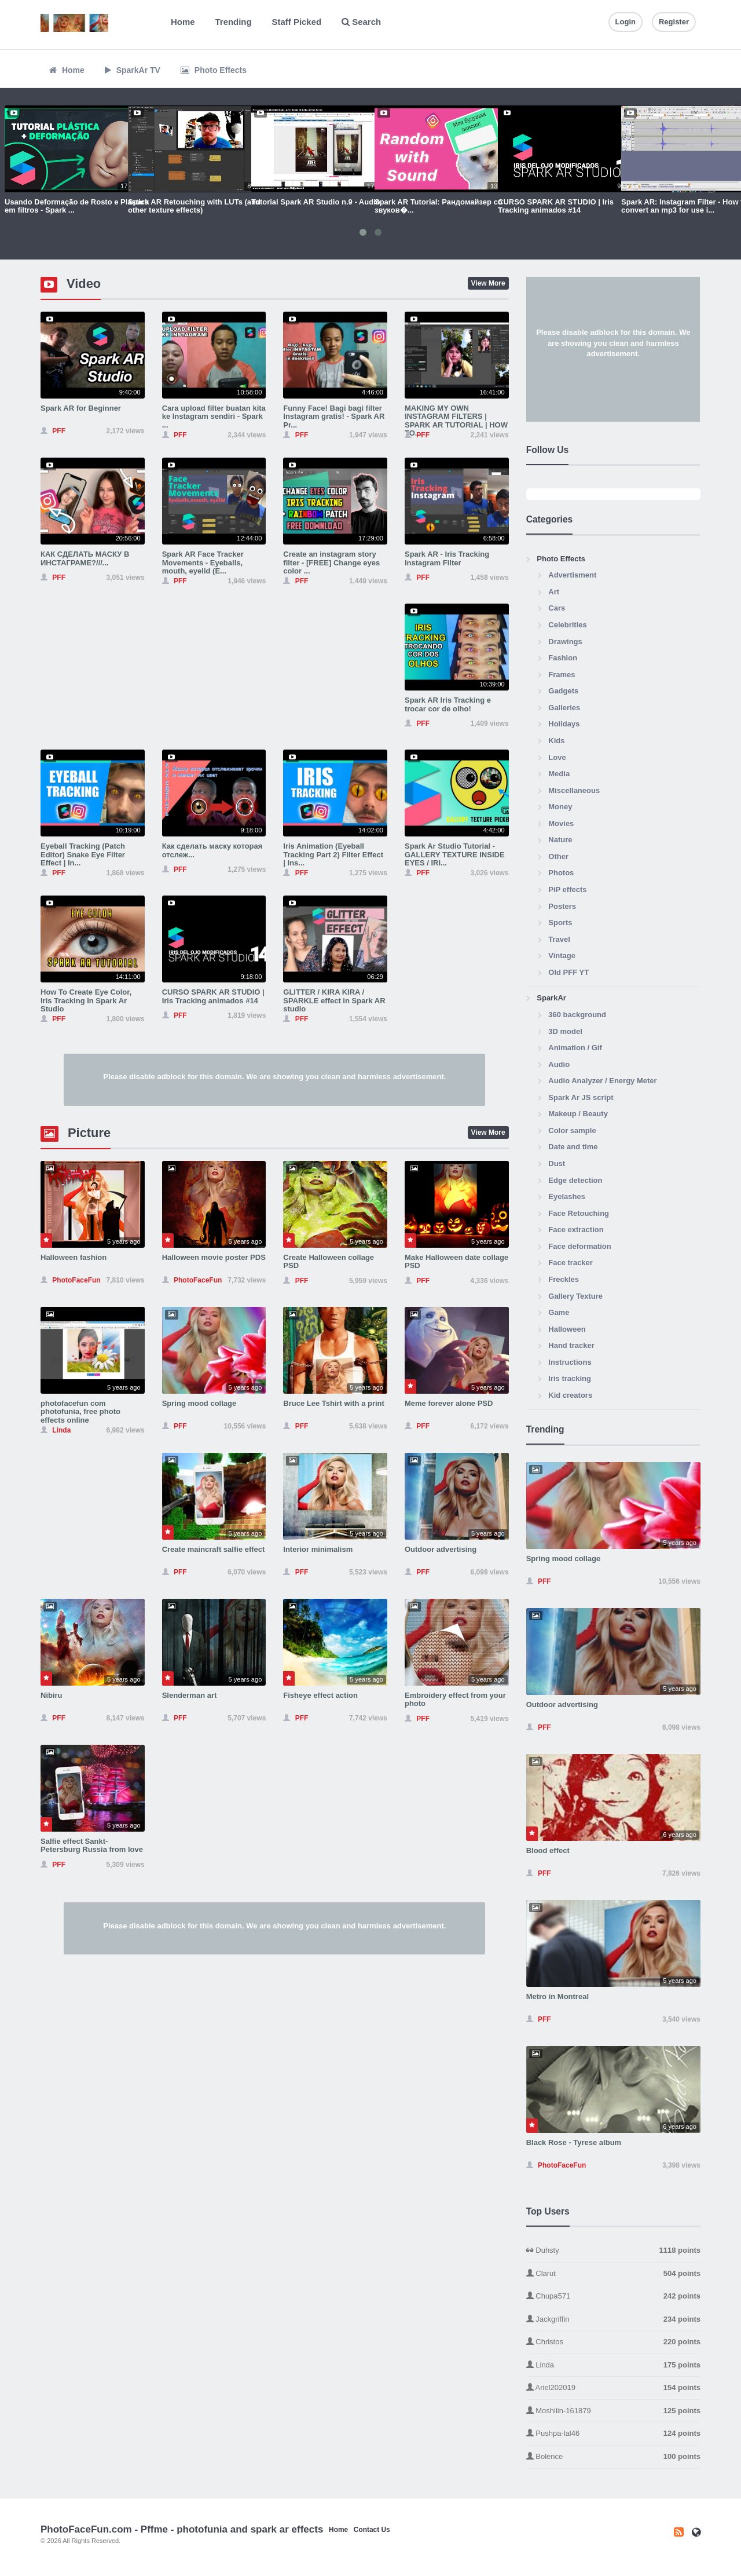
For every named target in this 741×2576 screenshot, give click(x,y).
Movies (561, 823)
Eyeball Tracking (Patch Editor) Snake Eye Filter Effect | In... (83, 854)
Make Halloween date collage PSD (456, 1261)
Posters (562, 906)
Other (558, 856)
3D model (565, 1031)
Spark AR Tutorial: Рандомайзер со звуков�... (438, 206)
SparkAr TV (132, 70)
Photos (561, 872)
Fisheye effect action (320, 1695)
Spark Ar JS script (580, 1097)
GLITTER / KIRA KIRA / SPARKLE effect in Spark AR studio (334, 1000)
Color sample (572, 1130)
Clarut (613, 2273)
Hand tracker (571, 1345)
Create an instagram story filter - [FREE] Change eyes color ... (331, 562)
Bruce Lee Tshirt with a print (333, 1403)
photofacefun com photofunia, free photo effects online (80, 1411)
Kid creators (570, 1395)
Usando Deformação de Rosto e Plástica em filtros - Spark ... (77, 206)
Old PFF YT (568, 972)
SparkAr (551, 997)
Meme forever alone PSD (449, 1403)
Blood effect (548, 1850)
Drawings (565, 641)
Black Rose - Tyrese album (574, 2142)
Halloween (566, 1329)
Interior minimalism (318, 1549)
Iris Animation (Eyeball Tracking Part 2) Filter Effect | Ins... (333, 854)
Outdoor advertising (440, 1549)
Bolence (613, 2456)
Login (625, 21)
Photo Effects (214, 70)
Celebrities (567, 624)
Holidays (563, 723)
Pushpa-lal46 (613, 2433)
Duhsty (613, 2250)
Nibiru (52, 1695)
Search (361, 22)
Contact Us (372, 2530)
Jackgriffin (613, 2319)
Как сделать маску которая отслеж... (212, 850)
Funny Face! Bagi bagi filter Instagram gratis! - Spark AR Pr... (333, 416)
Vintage (561, 955)
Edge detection (575, 1180)
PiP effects (567, 889)
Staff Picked (297, 22)
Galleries (564, 707)
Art (553, 591)
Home (183, 22)
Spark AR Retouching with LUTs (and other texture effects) (194, 206)
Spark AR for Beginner (81, 408)
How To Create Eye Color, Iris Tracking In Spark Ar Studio (86, 1000)
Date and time (572, 1146)
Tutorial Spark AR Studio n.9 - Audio (315, 202)
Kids (556, 740)
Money (560, 806)
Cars (556, 608)
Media (559, 773)
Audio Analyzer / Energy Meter (602, 1080)
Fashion (562, 657)
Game (558, 1312)
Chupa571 (613, 2296)
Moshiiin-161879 (613, 2411)
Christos (613, 2342)
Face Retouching (578, 1213)
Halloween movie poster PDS (214, 1257)
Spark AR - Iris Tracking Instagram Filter (447, 558)
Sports (560, 922)
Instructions (569, 1362)
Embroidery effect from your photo (455, 1699)
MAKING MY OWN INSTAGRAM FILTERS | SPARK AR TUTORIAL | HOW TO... (456, 420)
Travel (559, 939)
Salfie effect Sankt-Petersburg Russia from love (92, 1845)
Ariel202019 (613, 2388)
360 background (577, 1014)
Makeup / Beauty (578, 1113)
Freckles (563, 1279)
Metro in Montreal (557, 1996)
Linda (613, 2365)
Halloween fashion (74, 1257)
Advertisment (572, 575)
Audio (559, 1064)
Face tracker (570, 1262)
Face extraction (575, 1229)
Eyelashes (566, 1196)
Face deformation (579, 1246)
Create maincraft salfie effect (213, 1549)
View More (488, 283)
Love (557, 757)
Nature (560, 839)
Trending (233, 22)
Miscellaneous (574, 790)
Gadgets (563, 690)
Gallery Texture (575, 1296)
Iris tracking (569, 1378)
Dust (556, 1163)
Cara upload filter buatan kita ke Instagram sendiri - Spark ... (214, 416)
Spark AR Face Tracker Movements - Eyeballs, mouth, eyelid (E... (203, 562)
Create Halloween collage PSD (328, 1261)
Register (674, 21)
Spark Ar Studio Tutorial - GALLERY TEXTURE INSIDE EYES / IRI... (455, 854)
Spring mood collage (199, 1403)
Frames (561, 674)
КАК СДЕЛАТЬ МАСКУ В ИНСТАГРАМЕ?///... (85, 558)
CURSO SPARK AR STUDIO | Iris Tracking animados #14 (556, 206)
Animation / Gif (574, 1047)
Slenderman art (189, 1695)
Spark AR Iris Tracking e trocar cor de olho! (448, 704)
